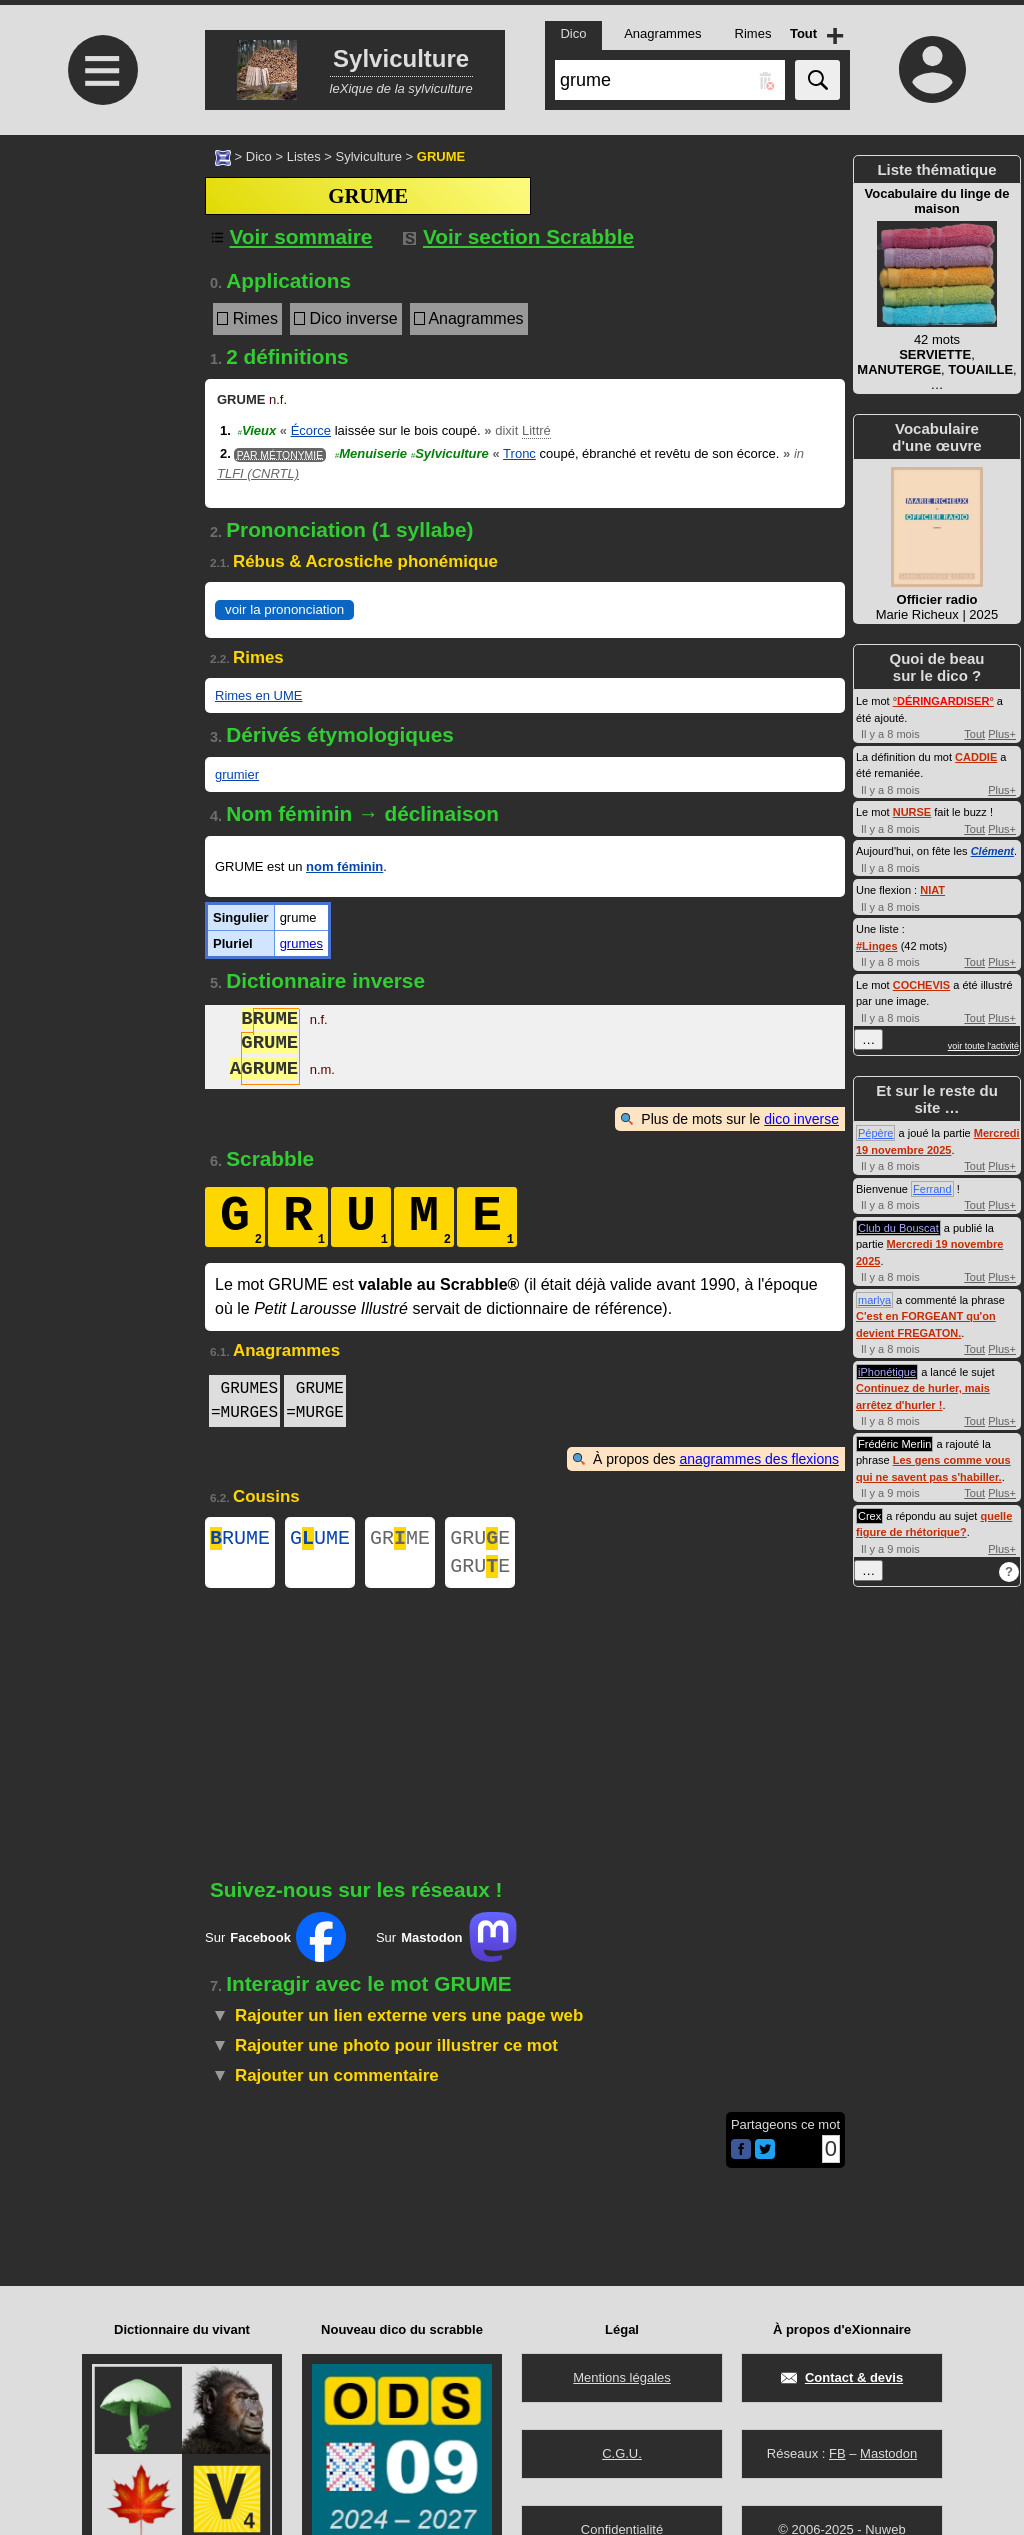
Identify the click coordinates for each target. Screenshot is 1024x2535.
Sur (275, 1945)
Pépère (875, 1133)
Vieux (256, 430)
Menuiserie (371, 453)
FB (837, 2453)
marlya (874, 1300)
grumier (237, 774)
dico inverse (801, 1119)
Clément (992, 851)
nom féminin (344, 866)
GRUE (480, 1540)
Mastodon (888, 2453)
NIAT (932, 890)
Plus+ (1002, 734)
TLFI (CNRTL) (258, 473)
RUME (240, 1540)
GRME (400, 1540)
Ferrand (932, 1189)
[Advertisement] (100, 302)
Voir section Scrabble (518, 236)
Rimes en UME (258, 695)
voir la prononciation (284, 609)
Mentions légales (622, 2377)
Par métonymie (280, 454)
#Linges (877, 946)
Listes (304, 156)
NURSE (912, 812)
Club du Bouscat (898, 1228)
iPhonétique (887, 1372)
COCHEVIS (921, 985)
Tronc (519, 453)
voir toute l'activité (983, 1046)
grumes (301, 943)
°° (943, 701)
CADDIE (976, 757)
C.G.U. (622, 2453)
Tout (974, 734)
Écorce (311, 430)
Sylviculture (368, 156)
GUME (320, 1540)
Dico (259, 156)
